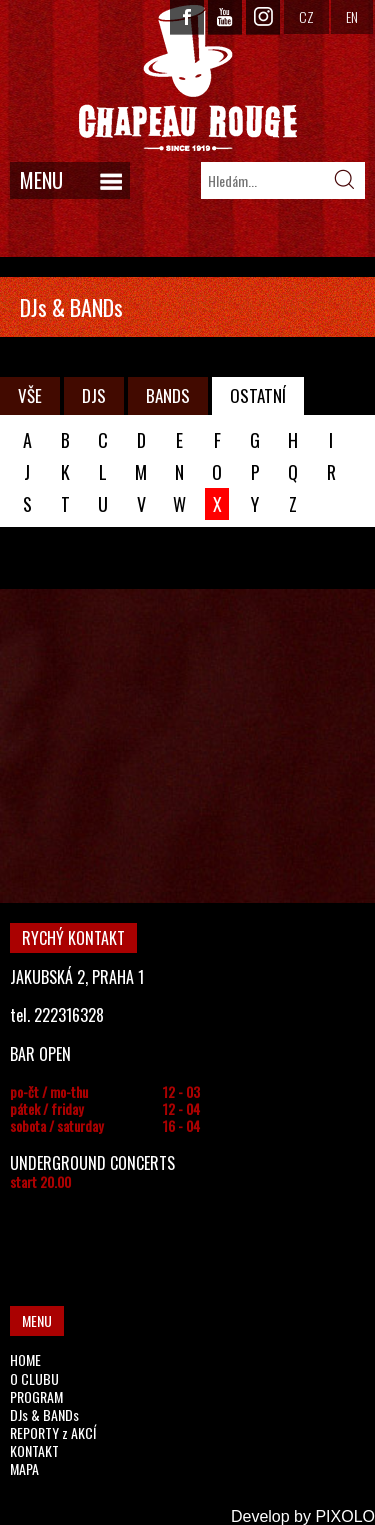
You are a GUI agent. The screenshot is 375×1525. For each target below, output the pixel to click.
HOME (25, 1359)
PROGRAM (36, 1396)
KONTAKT (34, 1450)
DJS (94, 395)
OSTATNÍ (258, 395)
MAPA (24, 1468)
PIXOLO (345, 1516)
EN (352, 16)
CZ (306, 16)
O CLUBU (34, 1378)
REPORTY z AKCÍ (53, 1432)
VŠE (30, 395)
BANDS (168, 395)
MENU (41, 180)
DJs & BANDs (44, 1414)
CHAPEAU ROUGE (188, 78)
